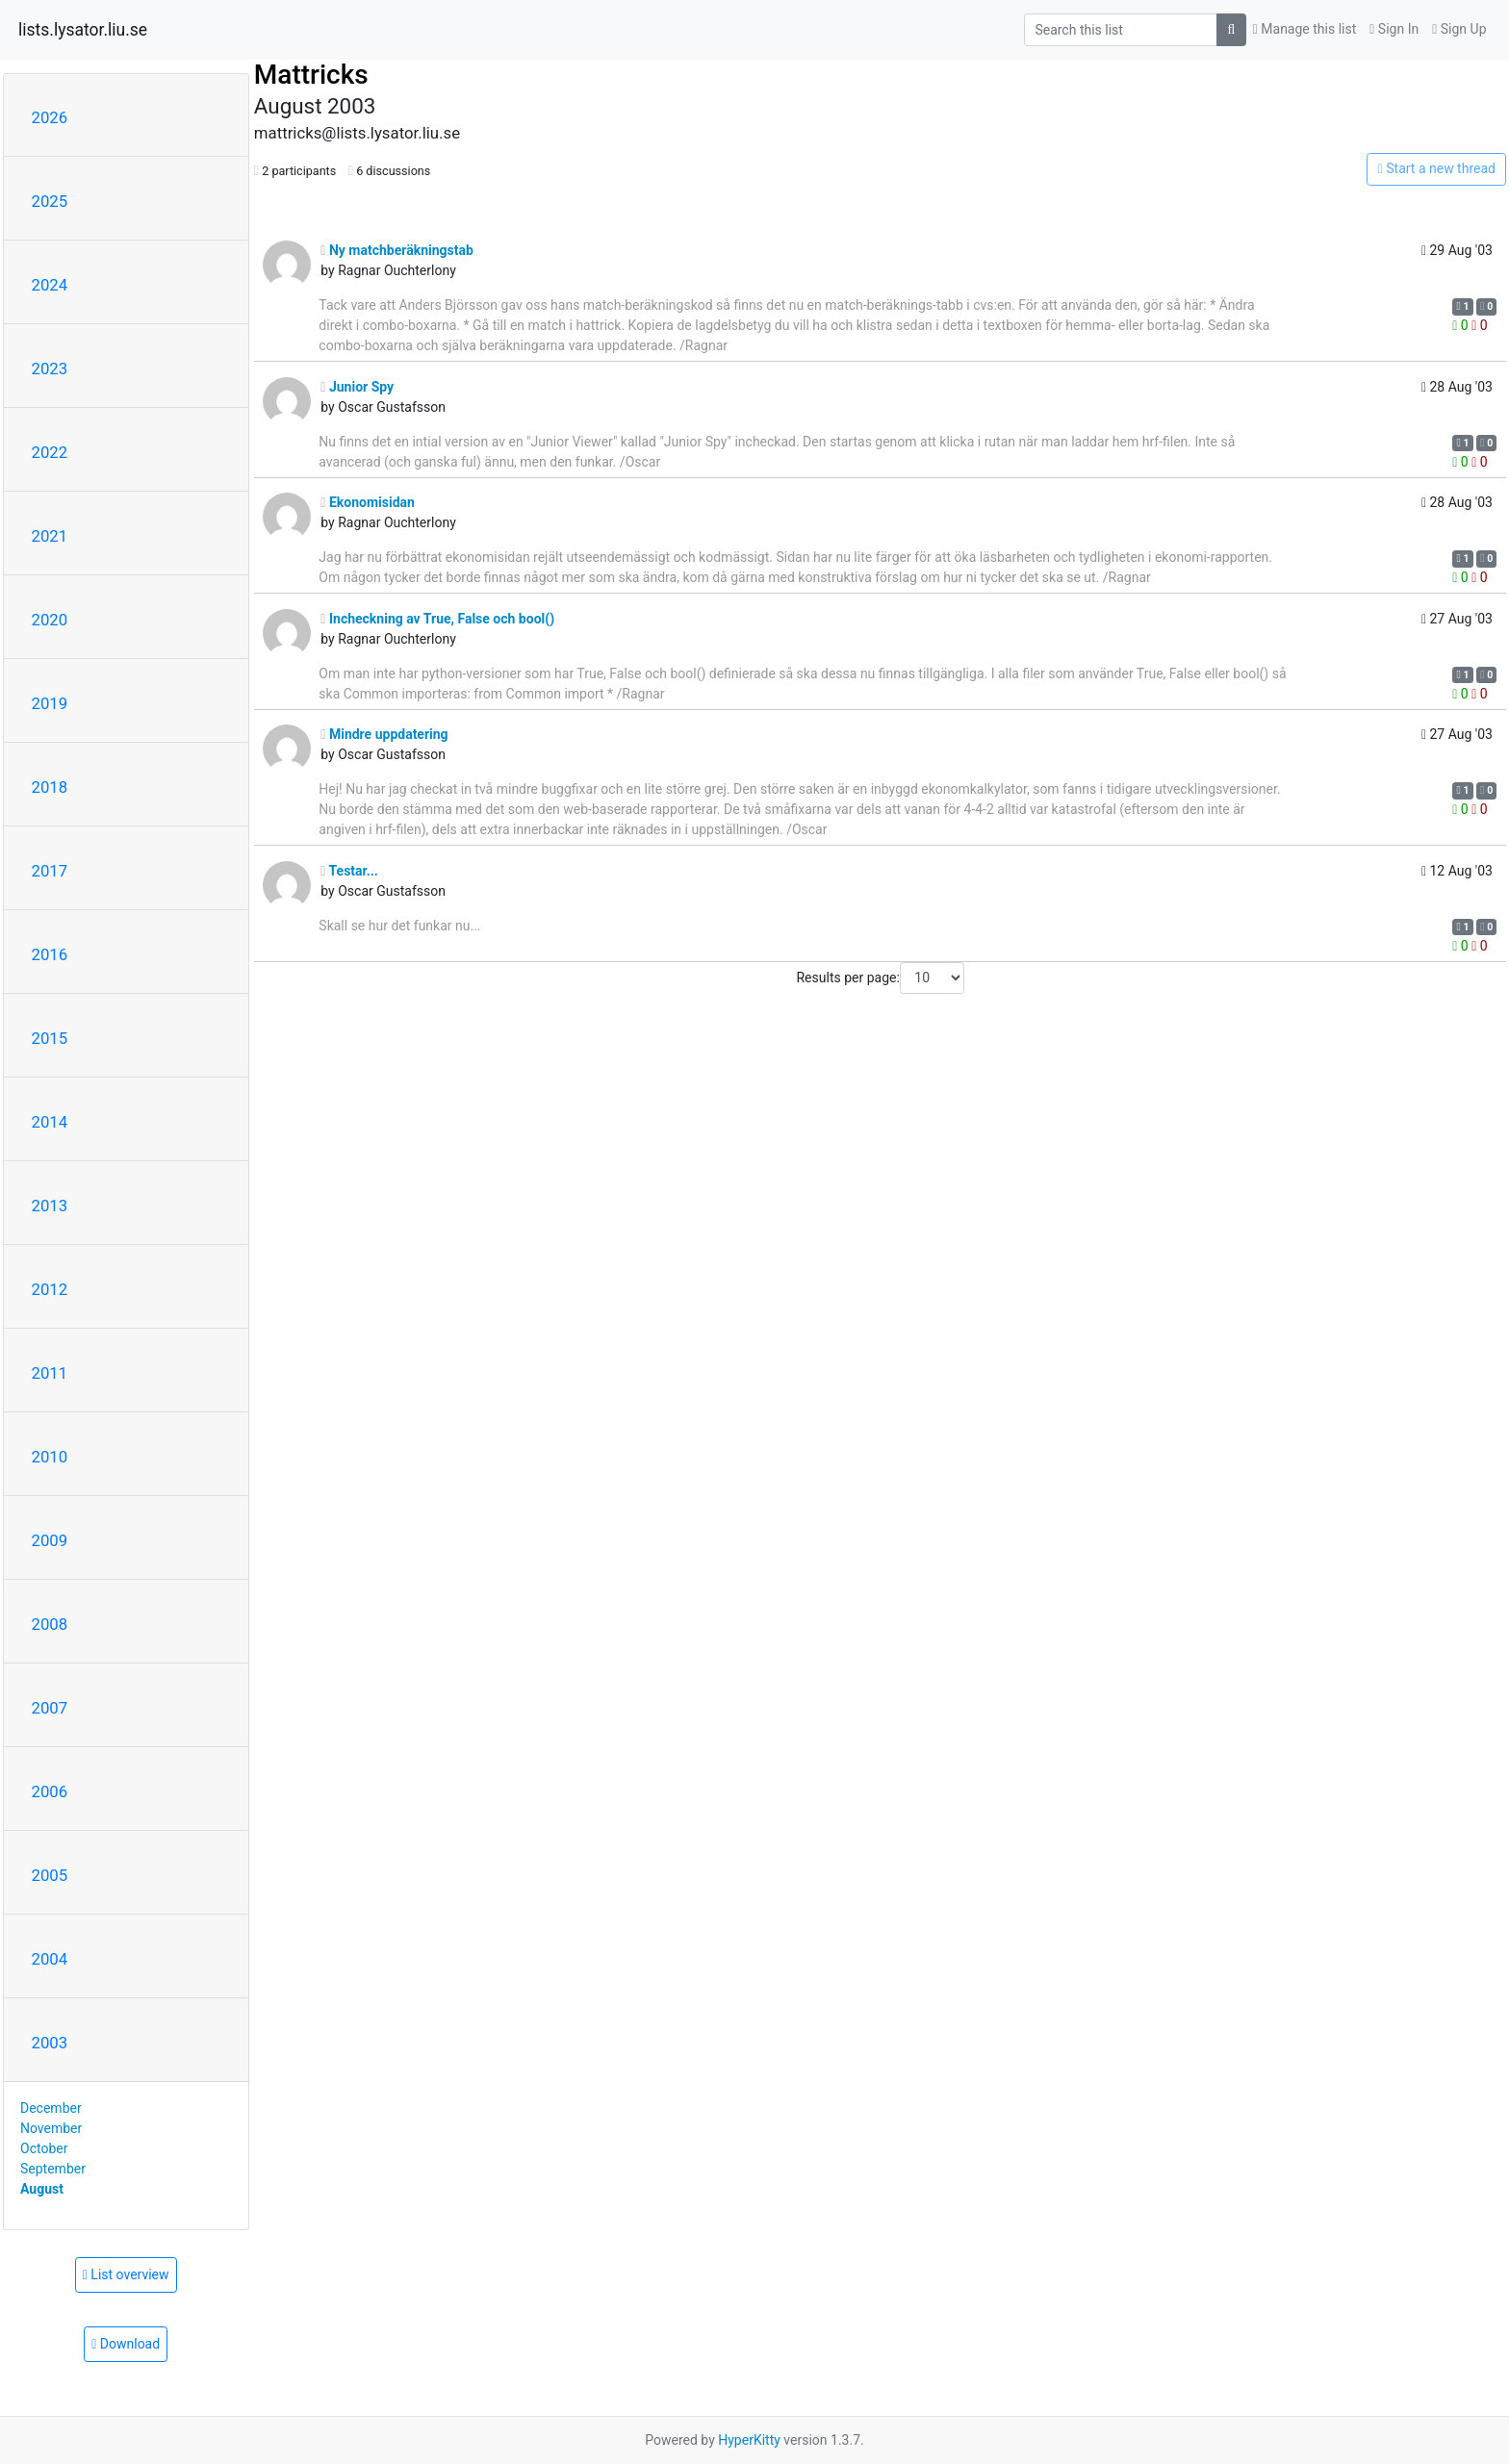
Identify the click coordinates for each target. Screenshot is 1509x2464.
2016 (50, 954)
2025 (50, 201)
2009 (50, 1540)
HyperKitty (749, 2440)
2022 (50, 452)
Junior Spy (357, 386)
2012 (50, 1289)
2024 (50, 284)
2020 (50, 619)
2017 (50, 870)
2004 (50, 1959)
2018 (50, 787)
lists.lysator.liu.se (82, 29)
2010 (50, 1456)
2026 (50, 117)
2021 (50, 536)
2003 (50, 2042)
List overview (126, 2274)
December (51, 2108)
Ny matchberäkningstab (396, 250)
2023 (50, 368)
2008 (50, 1624)
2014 (50, 1121)
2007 (50, 1707)
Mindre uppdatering (384, 734)
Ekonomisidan (367, 502)
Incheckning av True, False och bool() (437, 618)
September (53, 2168)
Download (125, 2343)
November (51, 2128)
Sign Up (1459, 29)
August (42, 2189)
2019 (50, 703)
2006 (50, 1791)
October (43, 2148)
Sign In (1394, 29)
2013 (50, 1205)
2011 (50, 1373)
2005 (50, 1875)
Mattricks (311, 74)
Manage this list (1305, 29)
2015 (50, 1038)
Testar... (349, 870)
